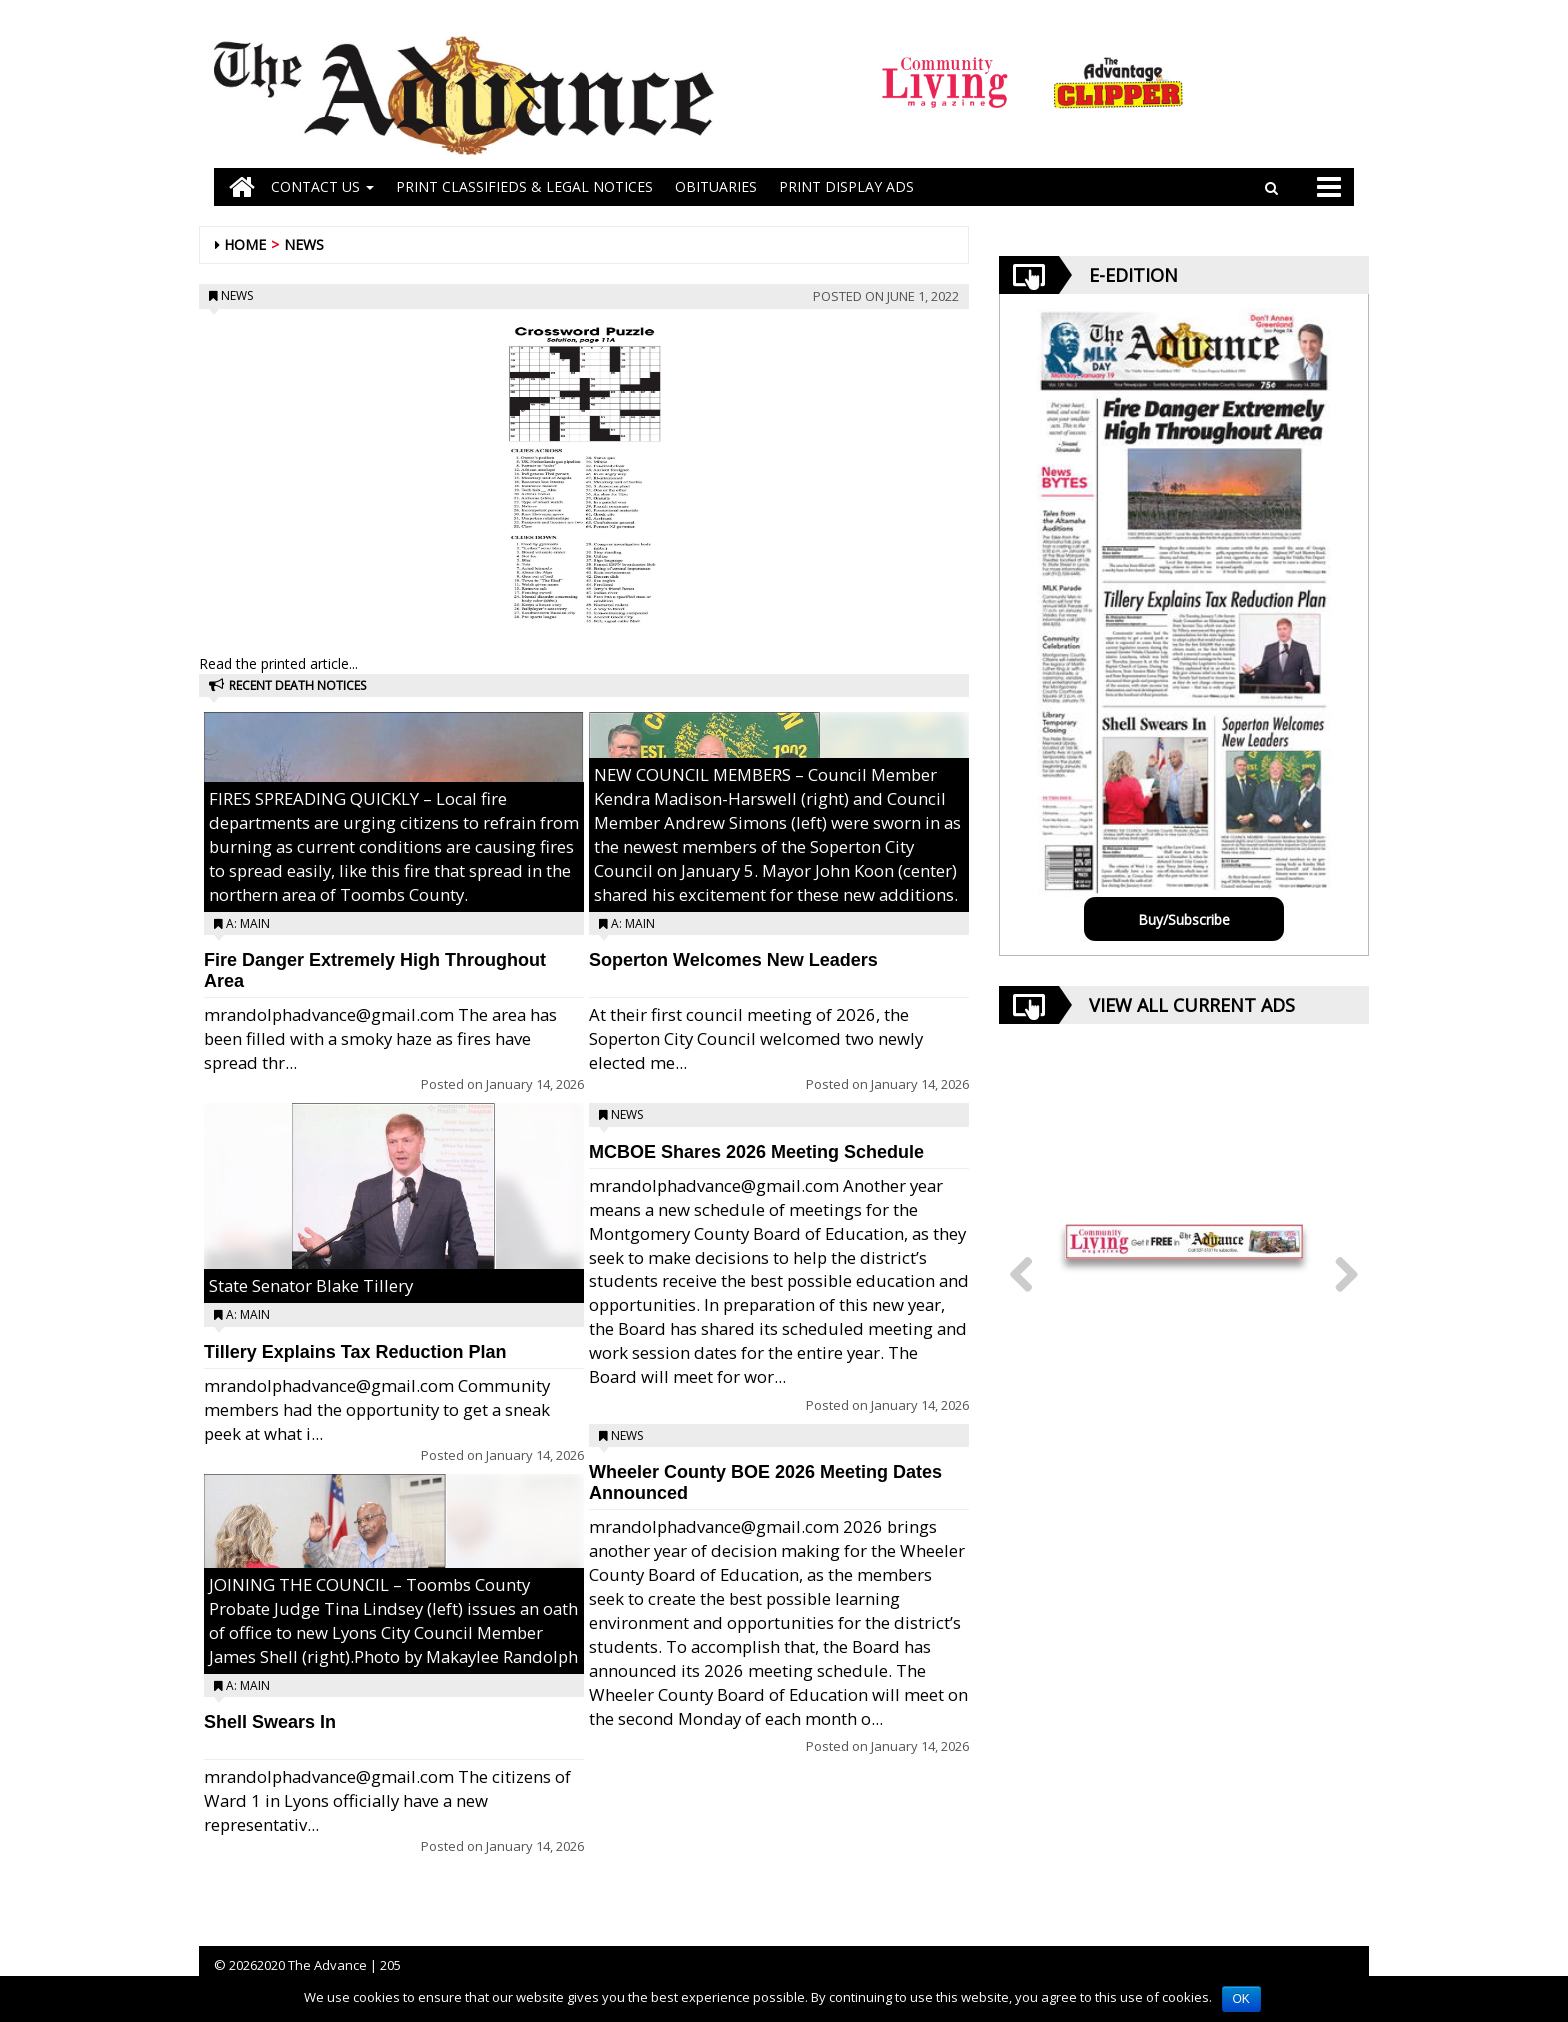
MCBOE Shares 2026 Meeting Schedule (756, 1152)
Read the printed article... (278, 663)
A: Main (248, 923)
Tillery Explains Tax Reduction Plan (355, 1352)
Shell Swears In (270, 1722)
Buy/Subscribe (1184, 919)
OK (1241, 1999)
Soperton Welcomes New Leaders (733, 960)
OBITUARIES (716, 186)
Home (245, 244)
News (304, 244)
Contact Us (322, 186)
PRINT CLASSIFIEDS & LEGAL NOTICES (524, 186)
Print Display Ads (846, 186)
